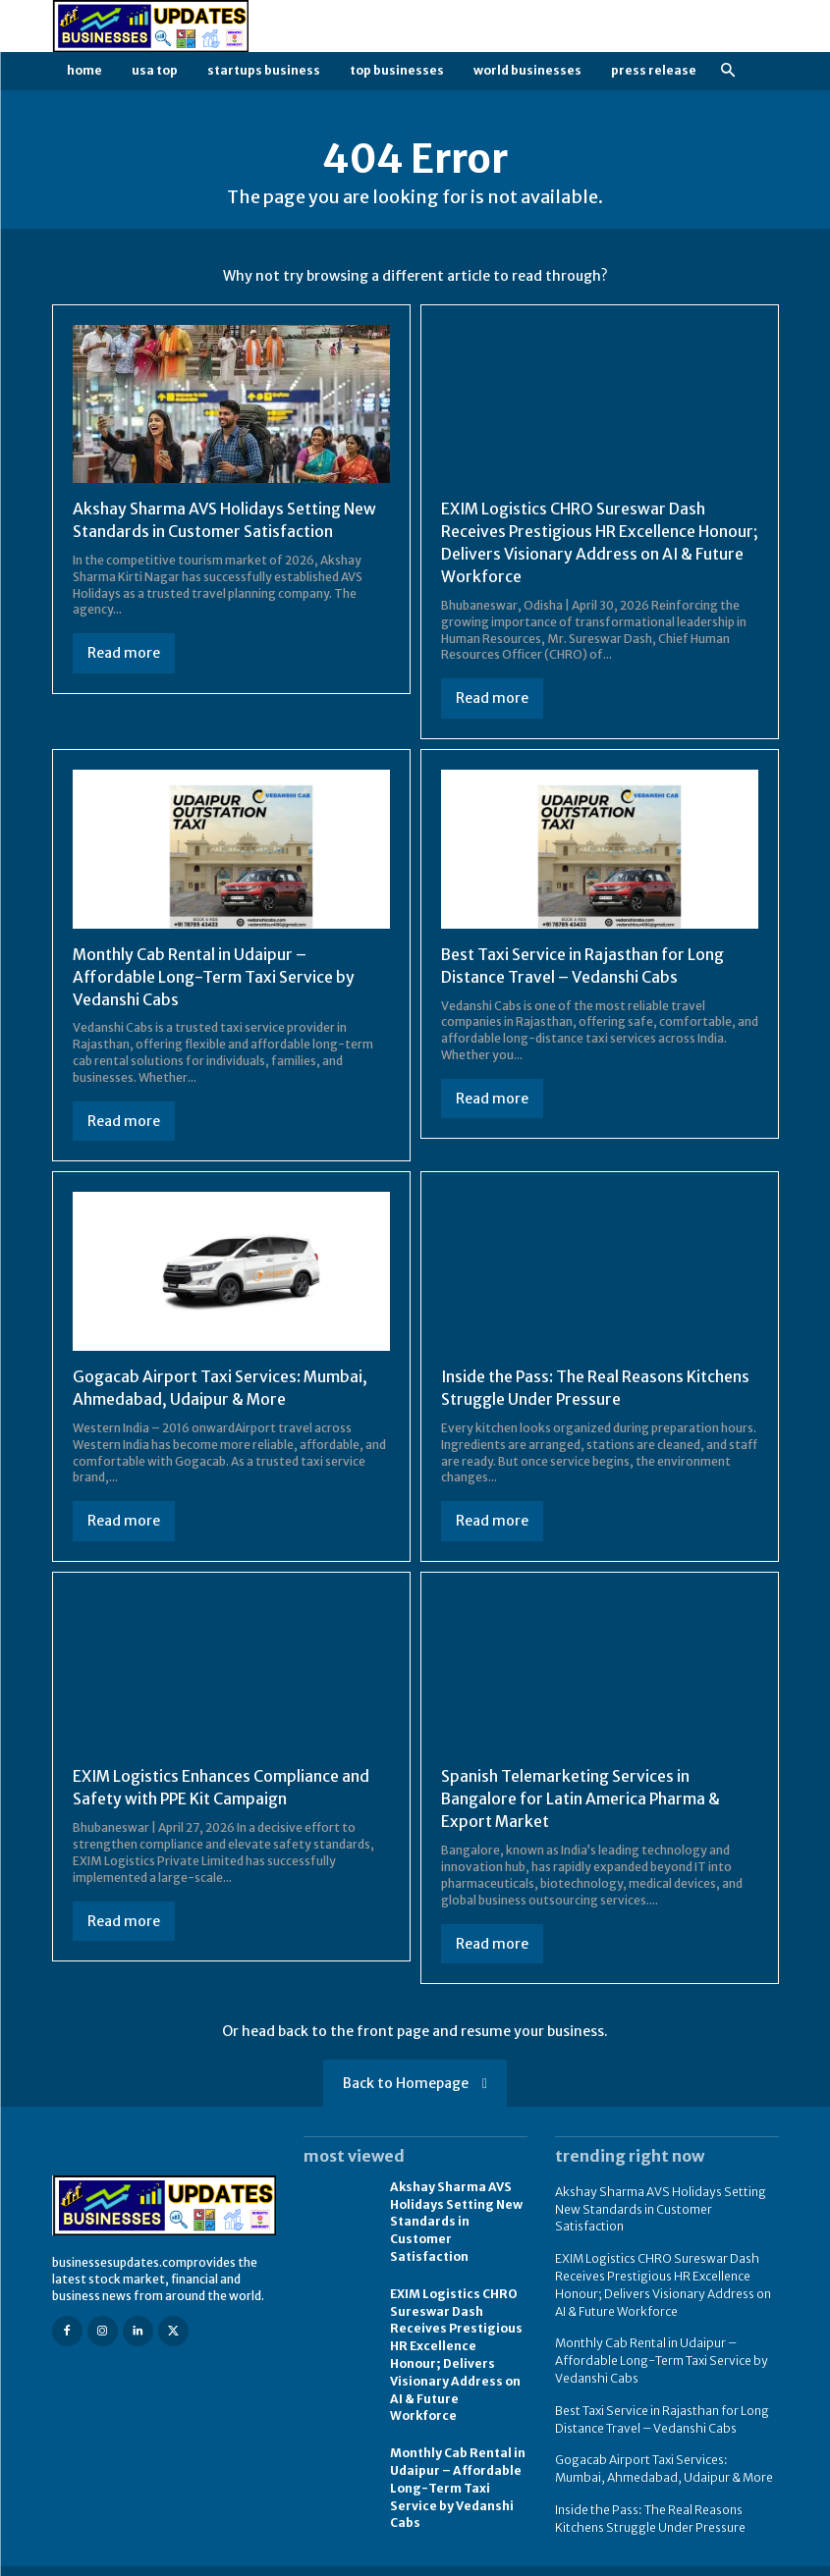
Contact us (749, 2558)
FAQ (687, 2558)
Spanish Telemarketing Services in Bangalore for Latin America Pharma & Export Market (582, 1793)
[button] (728, 71)
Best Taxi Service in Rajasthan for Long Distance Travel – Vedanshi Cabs (661, 2401)
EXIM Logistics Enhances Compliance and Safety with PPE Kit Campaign (222, 1781)
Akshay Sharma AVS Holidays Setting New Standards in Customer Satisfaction (456, 2212)
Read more (123, 652)
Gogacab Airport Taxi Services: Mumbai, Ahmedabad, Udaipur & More (667, 2448)
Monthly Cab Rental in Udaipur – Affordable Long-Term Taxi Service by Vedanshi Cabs (214, 973)
